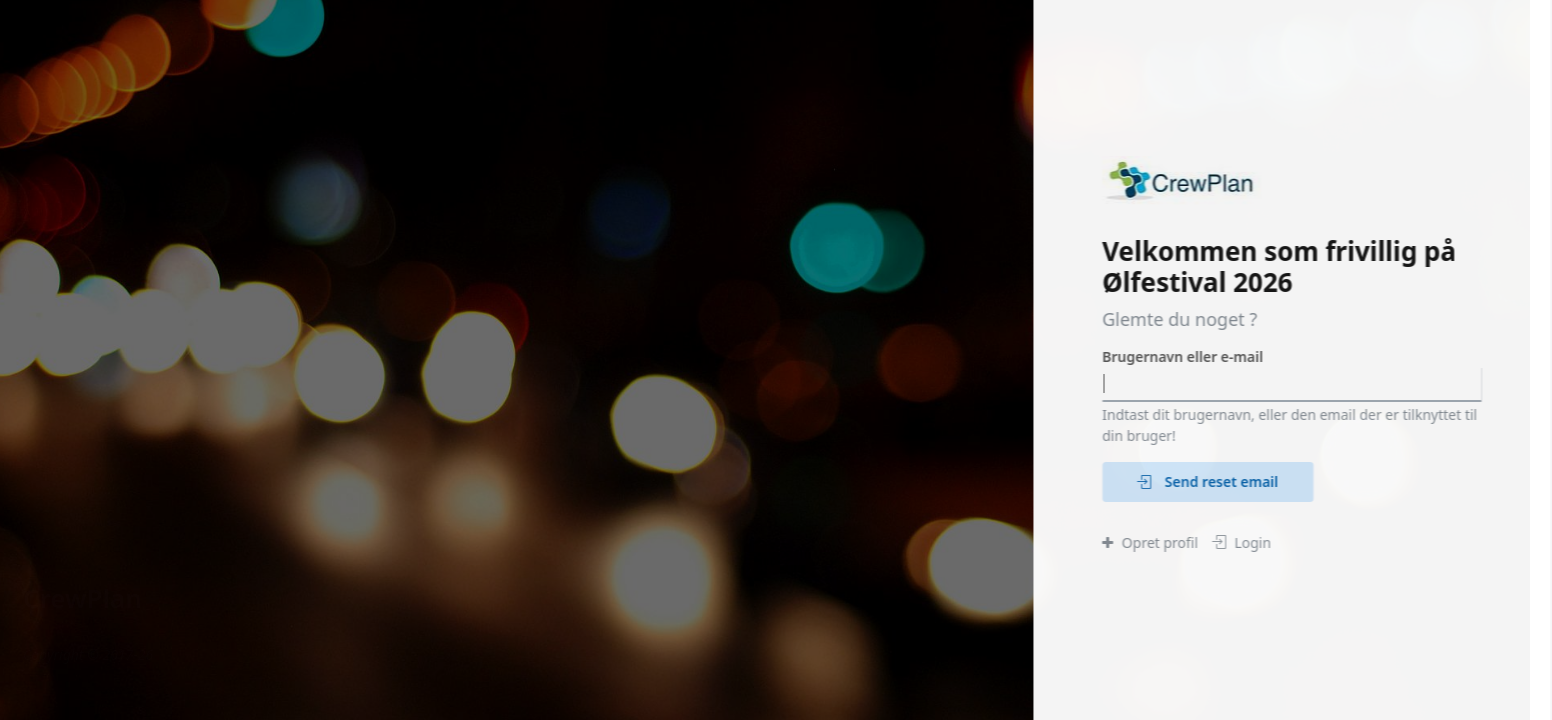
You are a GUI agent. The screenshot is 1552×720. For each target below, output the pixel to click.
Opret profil (1151, 542)
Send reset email (1208, 481)
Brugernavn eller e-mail (1183, 356)
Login (1242, 542)
